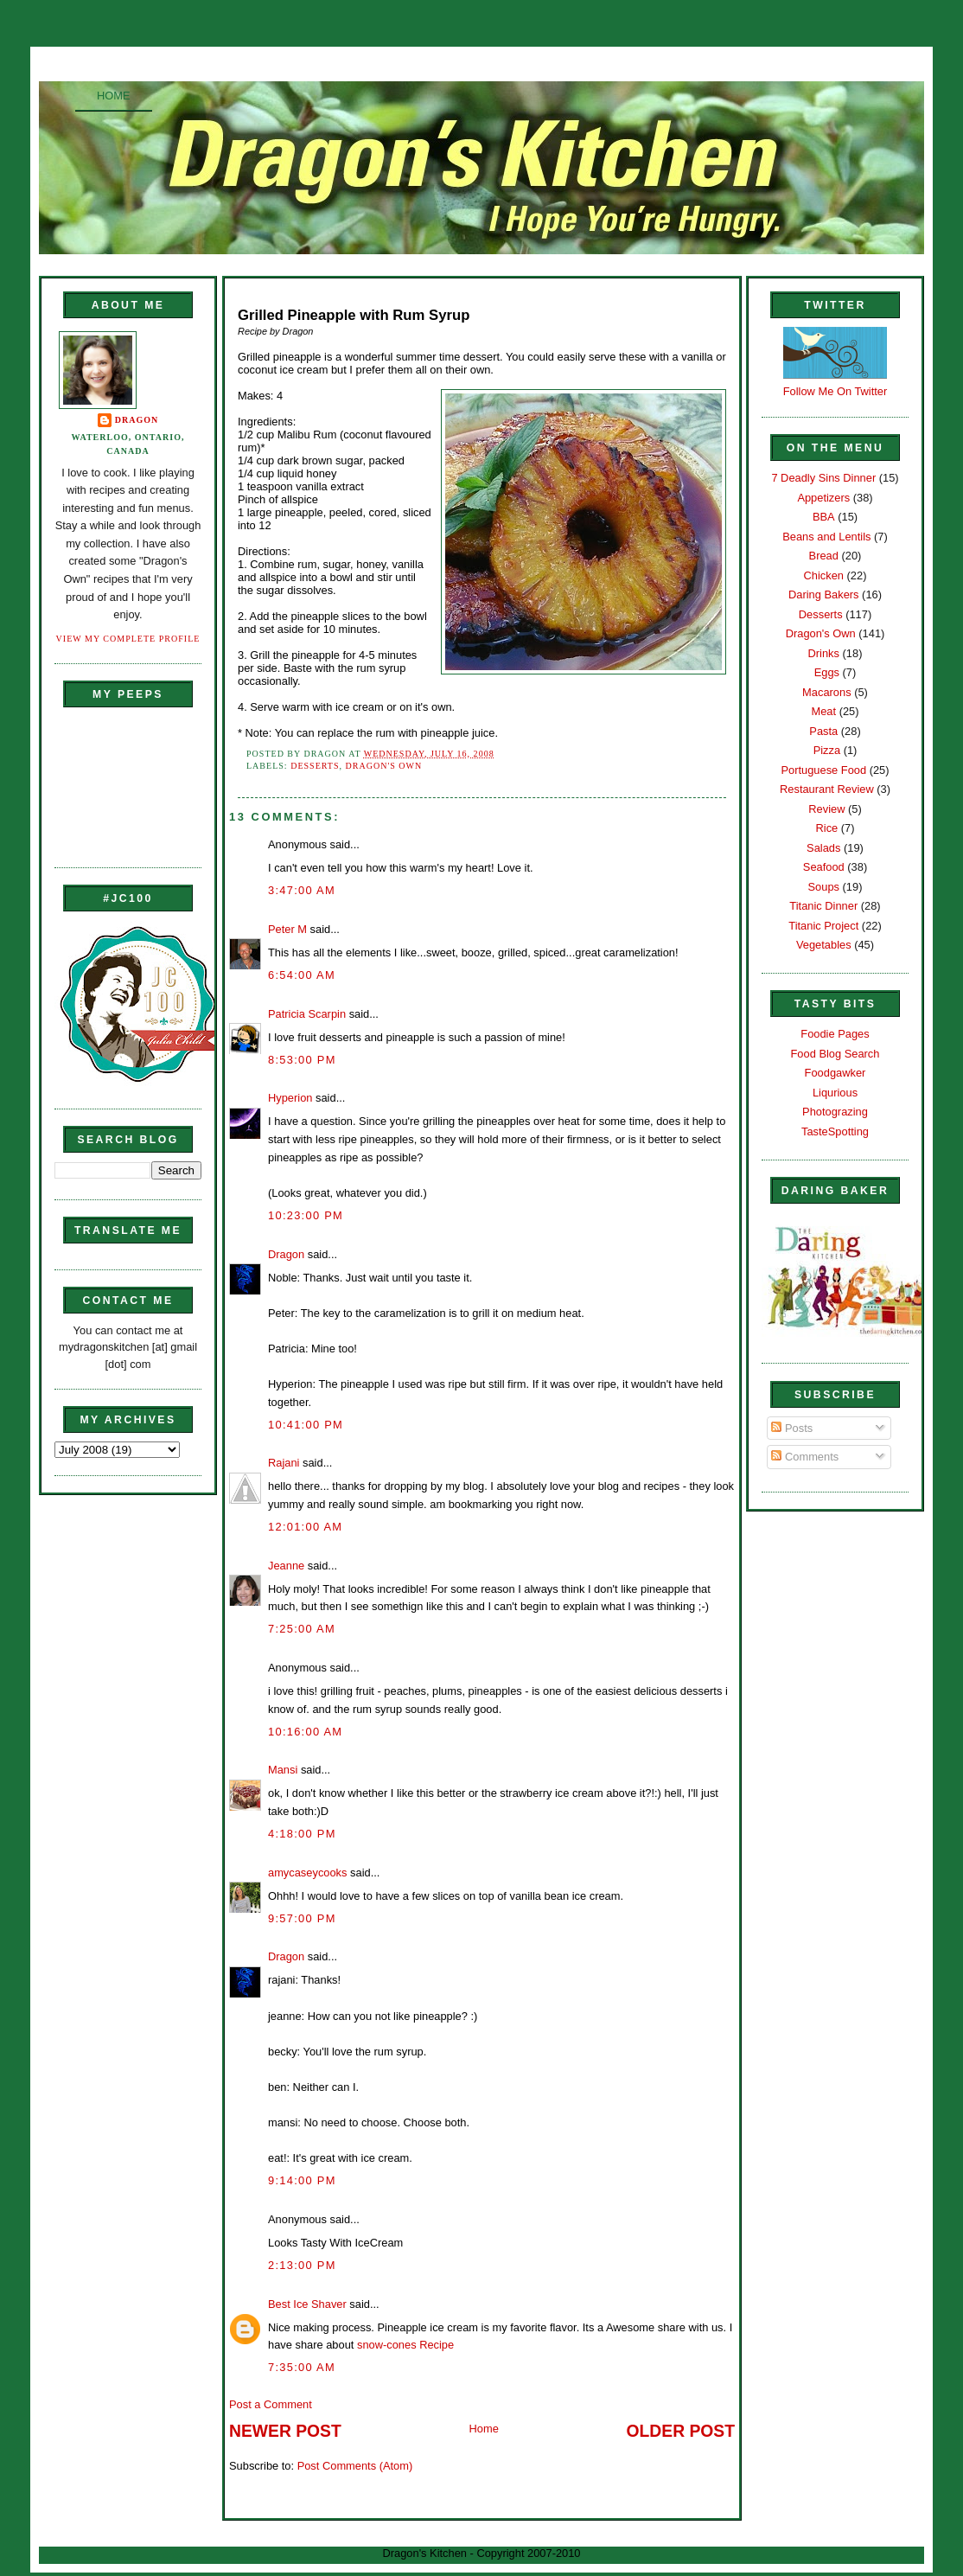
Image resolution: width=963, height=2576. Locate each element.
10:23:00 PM (305, 1215)
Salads (823, 847)
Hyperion (290, 1097)
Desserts (314, 765)
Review (826, 808)
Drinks (823, 653)
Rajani (283, 1462)
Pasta (823, 731)
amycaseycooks (307, 1872)
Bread (824, 555)
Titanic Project (823, 925)
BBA (824, 516)
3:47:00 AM (301, 890)
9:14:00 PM (302, 2180)
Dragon (137, 420)
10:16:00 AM (305, 1731)
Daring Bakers (823, 594)
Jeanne (286, 1565)
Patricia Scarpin (307, 1013)
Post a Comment (270, 2404)
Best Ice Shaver (307, 2304)
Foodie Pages (834, 1033)
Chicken (824, 575)
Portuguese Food (823, 770)
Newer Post (285, 2431)
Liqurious (835, 1092)
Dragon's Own (384, 765)
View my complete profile (128, 638)
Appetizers (823, 497)
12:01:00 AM (305, 1526)
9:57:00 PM (302, 1918)
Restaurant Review (827, 789)
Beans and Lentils (826, 536)
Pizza (826, 750)
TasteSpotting (835, 1131)
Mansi (282, 1769)
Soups (823, 886)
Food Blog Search (835, 1053)
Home (114, 95)
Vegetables (823, 944)
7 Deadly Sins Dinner (823, 477)
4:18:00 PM (302, 1833)
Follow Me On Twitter (835, 391)
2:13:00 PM (302, 2265)
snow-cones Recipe (405, 2344)
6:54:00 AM (301, 974)
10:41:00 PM (305, 1424)
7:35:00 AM (301, 2367)
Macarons (826, 692)
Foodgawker (835, 1072)
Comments (805, 1456)
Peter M (287, 929)
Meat (823, 711)
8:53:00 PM (302, 1059)
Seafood (824, 866)
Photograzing (835, 1111)
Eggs (826, 672)
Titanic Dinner (823, 905)
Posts (792, 1428)
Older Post (681, 2431)
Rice (826, 827)
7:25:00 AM (301, 1628)
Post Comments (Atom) (355, 2465)
